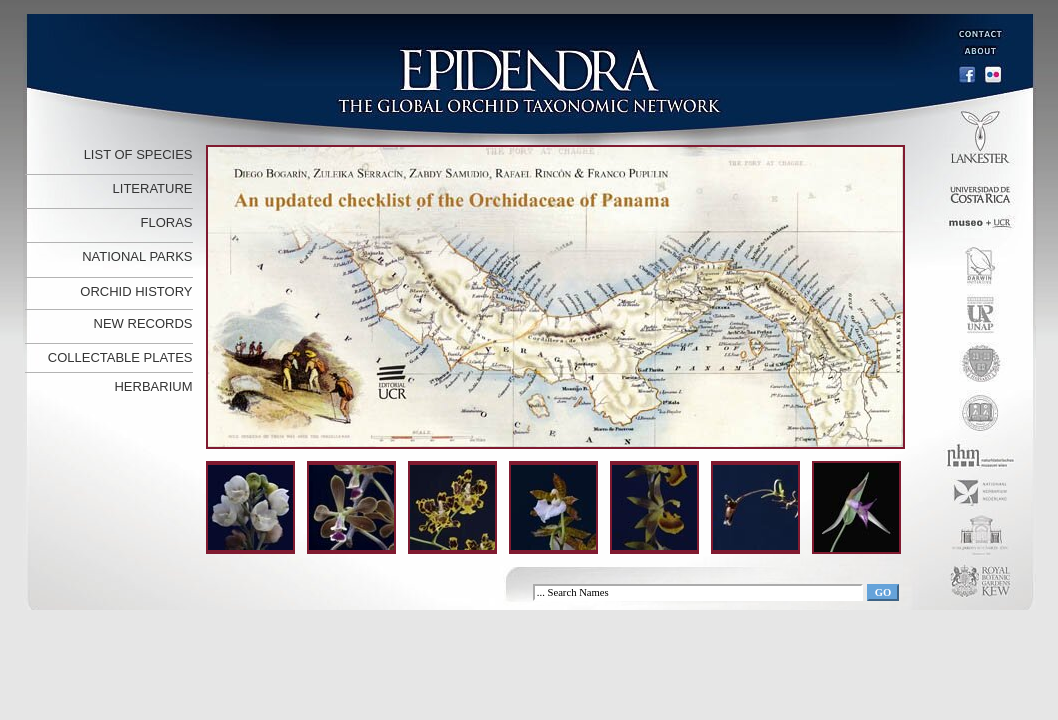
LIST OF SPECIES (138, 154)
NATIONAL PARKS (137, 256)
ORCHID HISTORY (136, 291)
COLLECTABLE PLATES (120, 357)
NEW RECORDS (143, 323)
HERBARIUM (153, 386)
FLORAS (166, 222)
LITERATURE (153, 188)
